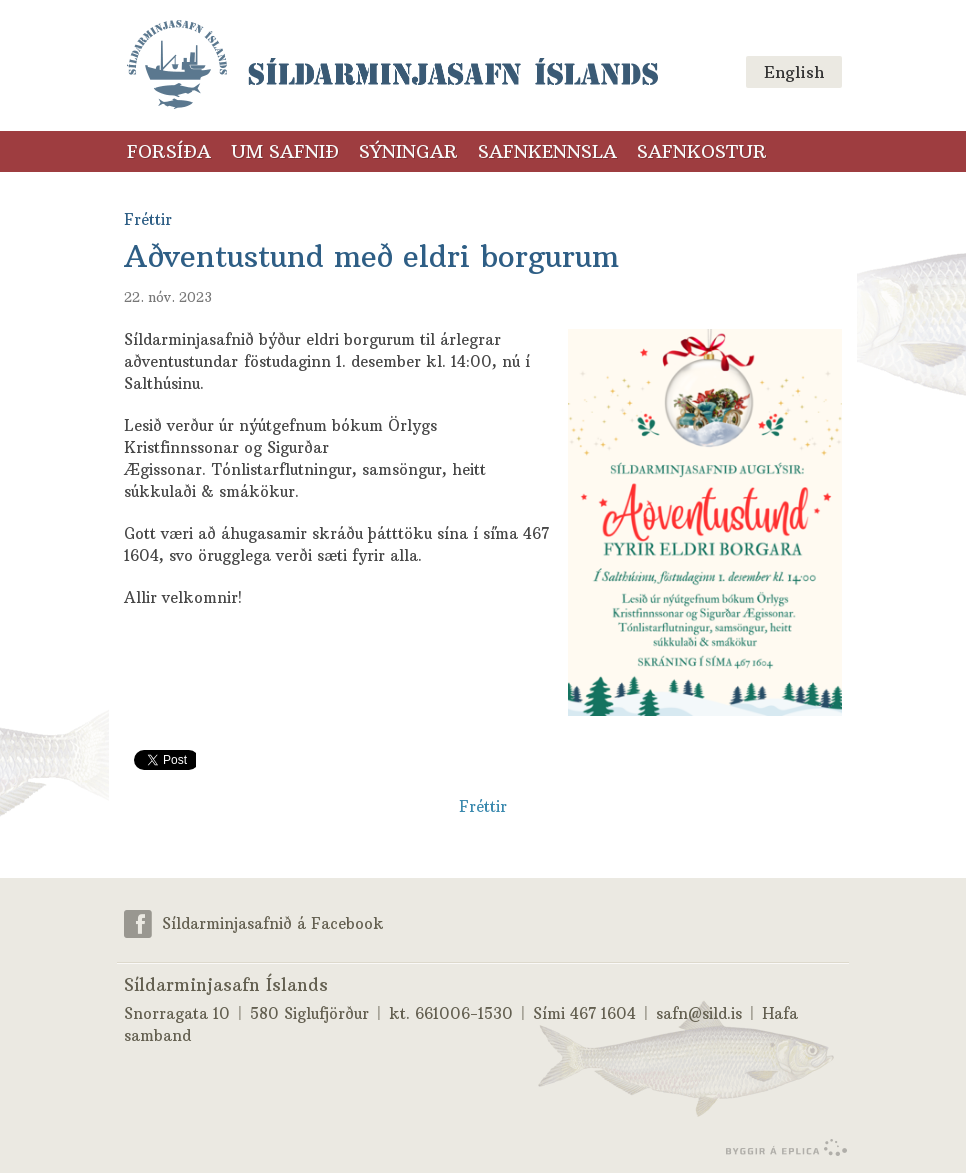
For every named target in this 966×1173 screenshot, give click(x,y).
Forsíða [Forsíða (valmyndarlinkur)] (169, 151)
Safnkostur (702, 151)
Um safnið (285, 151)
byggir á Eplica (781, 1148)
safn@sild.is (699, 1013)
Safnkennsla (547, 151)
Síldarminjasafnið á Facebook (273, 923)
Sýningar (408, 151)
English (794, 72)
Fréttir (483, 806)
